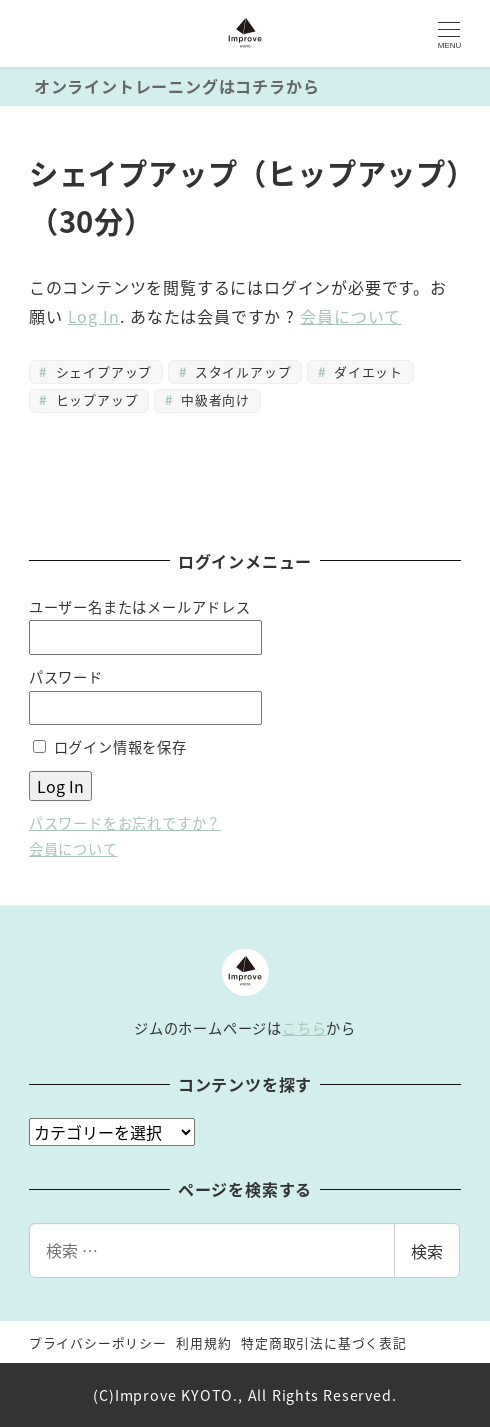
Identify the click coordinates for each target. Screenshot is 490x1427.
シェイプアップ (101, 371)
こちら (304, 1028)
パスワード (66, 677)
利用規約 (203, 1342)
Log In (94, 316)
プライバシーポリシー (98, 1342)
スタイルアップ (240, 371)
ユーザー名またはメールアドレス (140, 607)
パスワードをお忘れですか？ (125, 823)
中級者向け (213, 399)
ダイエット (366, 371)
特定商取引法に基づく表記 (324, 1342)
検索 (427, 1251)
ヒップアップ (94, 399)
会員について (350, 316)
